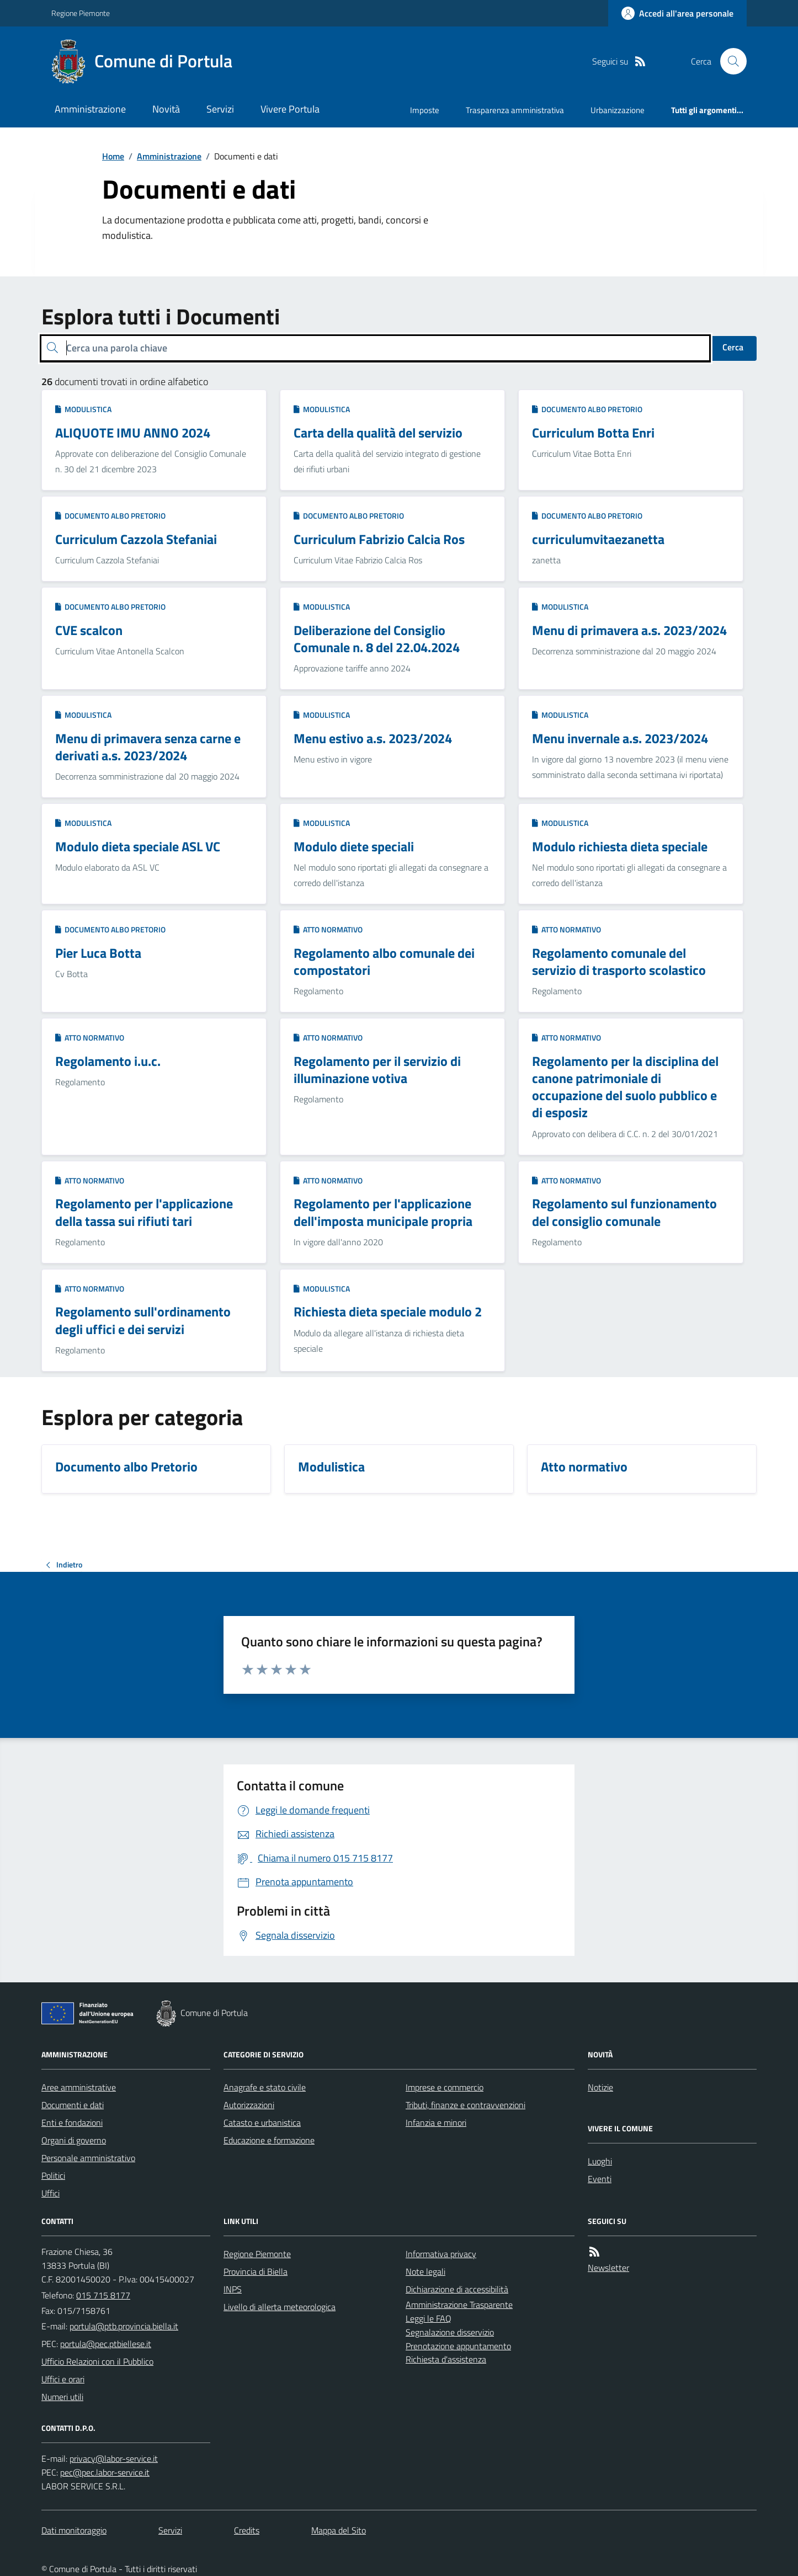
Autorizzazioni (249, 2104)
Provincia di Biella (256, 2271)
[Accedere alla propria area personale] (677, 13)
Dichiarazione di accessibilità (457, 2289)
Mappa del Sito (338, 2530)
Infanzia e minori (436, 2122)
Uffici (50, 2193)
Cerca (732, 347)
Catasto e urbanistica (262, 2122)
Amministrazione (90, 109)
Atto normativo (328, 929)
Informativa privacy (441, 2253)
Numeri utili (62, 2396)
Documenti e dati (72, 2104)
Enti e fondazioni (72, 2122)
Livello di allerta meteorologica (280, 2306)
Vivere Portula (290, 109)
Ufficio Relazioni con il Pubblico (97, 2361)
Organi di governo (73, 2140)
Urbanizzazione (617, 110)
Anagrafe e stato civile (265, 2087)
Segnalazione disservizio (450, 2332)
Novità (166, 109)
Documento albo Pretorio (587, 409)
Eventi (599, 2178)
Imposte (424, 110)
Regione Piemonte (80, 13)
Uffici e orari (62, 2379)
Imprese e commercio (444, 2087)
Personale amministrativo (88, 2157)
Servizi (220, 109)
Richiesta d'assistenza (446, 2359)
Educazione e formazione (269, 2140)
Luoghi (600, 2161)
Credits (246, 2530)
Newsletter (608, 2267)
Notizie (600, 2087)
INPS (233, 2289)
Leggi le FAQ (428, 2318)
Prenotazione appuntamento (458, 2346)
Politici (53, 2175)
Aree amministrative (78, 2087)
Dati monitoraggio (74, 2530)
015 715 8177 (103, 2295)
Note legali (425, 2271)
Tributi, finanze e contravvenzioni (465, 2104)
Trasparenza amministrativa (515, 110)
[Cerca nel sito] (729, 61)
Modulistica (83, 409)
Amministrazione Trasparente (459, 2304)
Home (113, 156)
